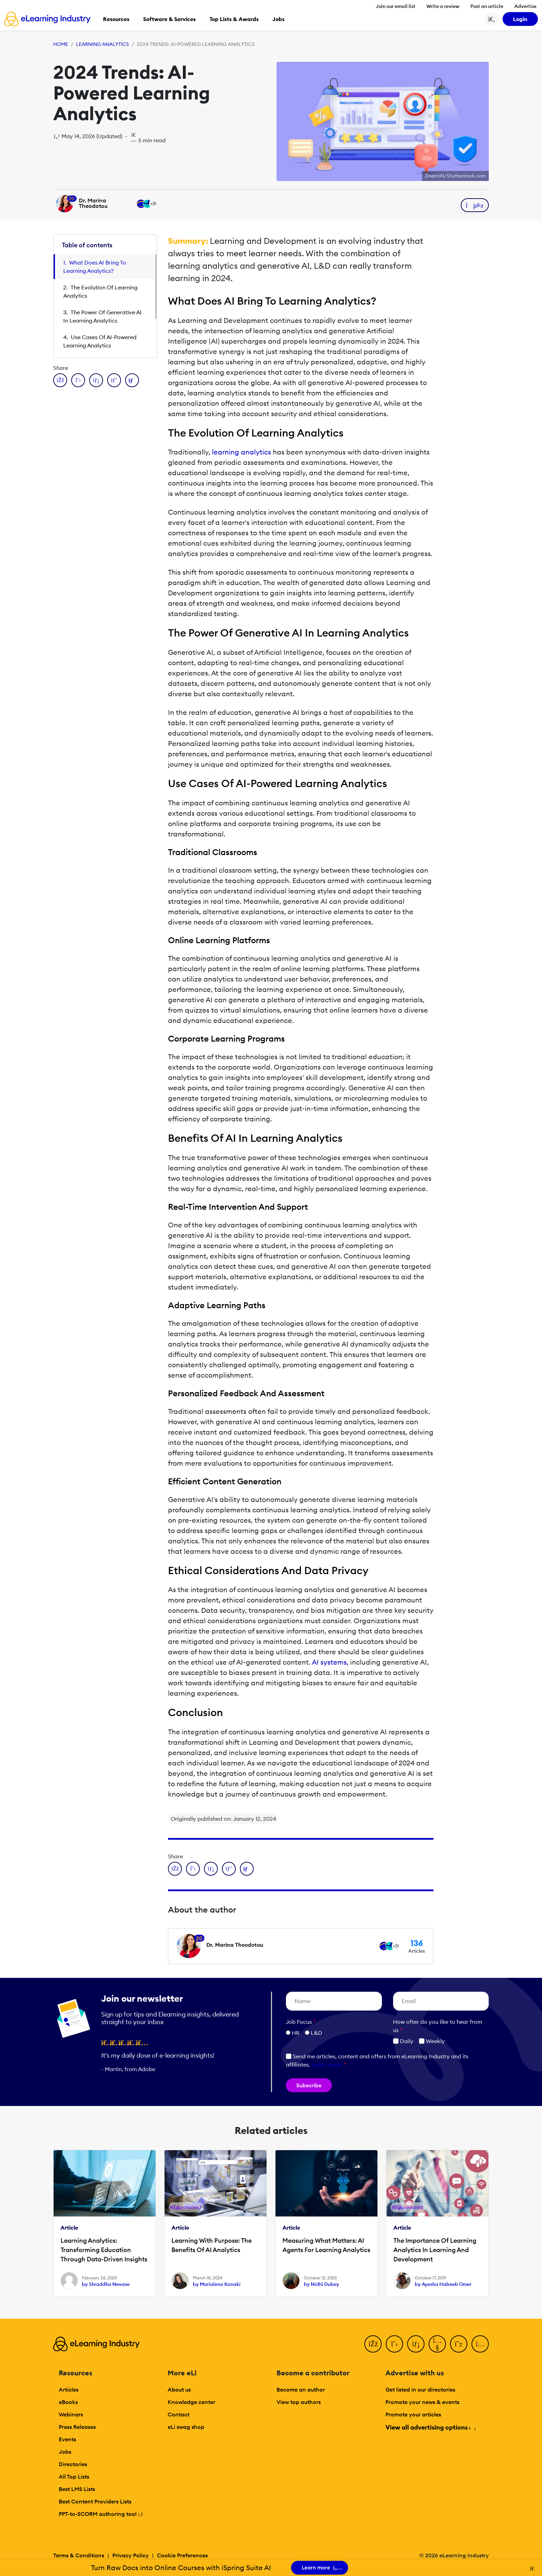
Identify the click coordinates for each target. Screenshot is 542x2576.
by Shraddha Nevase (106, 2284)
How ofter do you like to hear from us (437, 2025)
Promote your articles (413, 2414)
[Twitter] (394, 2344)
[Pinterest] (458, 2344)
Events (67, 2439)
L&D (316, 2032)
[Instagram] (480, 2344)
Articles (68, 2389)
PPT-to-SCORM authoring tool (101, 2513)
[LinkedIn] (415, 2344)
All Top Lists (74, 2476)
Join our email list (395, 6)
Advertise (525, 6)
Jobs (65, 2451)
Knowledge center (191, 2401)
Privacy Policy (130, 2555)
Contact (178, 2414)
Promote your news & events (422, 2401)
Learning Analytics (102, 44)
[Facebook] (373, 2344)
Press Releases (77, 2426)
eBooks (68, 2401)
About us (179, 2389)
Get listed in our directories (420, 2389)
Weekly (432, 2041)
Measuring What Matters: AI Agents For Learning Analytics (326, 2245)
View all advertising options (430, 2427)
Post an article (486, 6)
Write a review (443, 6)
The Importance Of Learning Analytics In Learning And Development (434, 2250)
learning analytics (241, 452)
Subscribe (308, 2085)
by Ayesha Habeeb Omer (443, 2284)
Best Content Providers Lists (95, 2501)
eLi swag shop (186, 2426)
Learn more (320, 2567)
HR (295, 2032)
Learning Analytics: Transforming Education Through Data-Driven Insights (103, 2250)
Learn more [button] (326, 2064)
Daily (403, 2041)
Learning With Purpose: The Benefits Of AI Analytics (211, 2245)
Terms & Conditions (78, 2555)
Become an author (301, 2389)
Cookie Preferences (182, 2555)
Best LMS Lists (77, 2489)
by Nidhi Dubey (321, 2284)
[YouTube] (437, 2344)
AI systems (329, 1662)
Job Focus (301, 2021)
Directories (73, 2464)
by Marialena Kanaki (217, 2284)
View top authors (299, 2401)
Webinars (71, 2414)
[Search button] (491, 19)
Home (60, 44)
